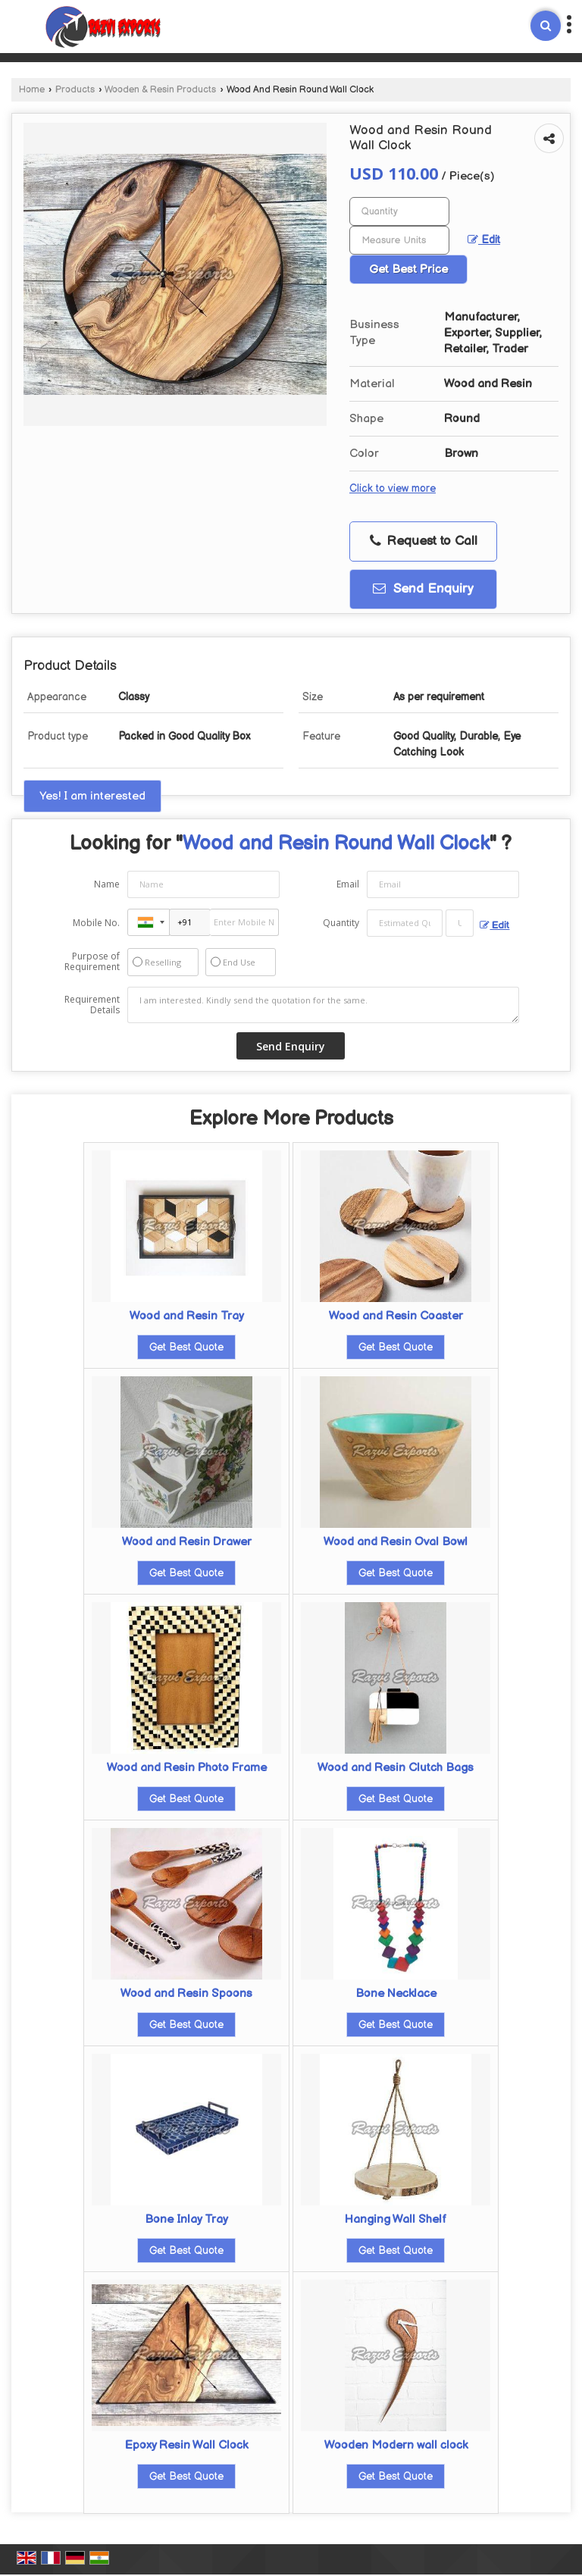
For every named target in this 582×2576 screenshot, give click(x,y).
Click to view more (392, 489)
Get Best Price (408, 269)
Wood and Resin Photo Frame (187, 1768)
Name (107, 884)
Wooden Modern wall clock (396, 2445)
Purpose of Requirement (92, 961)
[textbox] (399, 240)
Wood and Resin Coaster (396, 1316)
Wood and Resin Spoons (186, 1993)
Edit (484, 240)
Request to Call (423, 541)
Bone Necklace (395, 1993)
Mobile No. (96, 922)
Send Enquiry (423, 588)
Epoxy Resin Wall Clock (186, 2445)
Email (347, 884)
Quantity (341, 922)
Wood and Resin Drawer (187, 1542)
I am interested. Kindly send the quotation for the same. (323, 1005)
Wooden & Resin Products (160, 89)
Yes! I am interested (92, 796)
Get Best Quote (186, 1347)
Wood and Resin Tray (187, 1316)
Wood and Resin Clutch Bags (396, 1768)
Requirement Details (92, 1005)
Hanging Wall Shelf (395, 2219)
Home (32, 89)
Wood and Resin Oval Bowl (396, 1542)
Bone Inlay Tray (186, 2219)
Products (75, 89)
